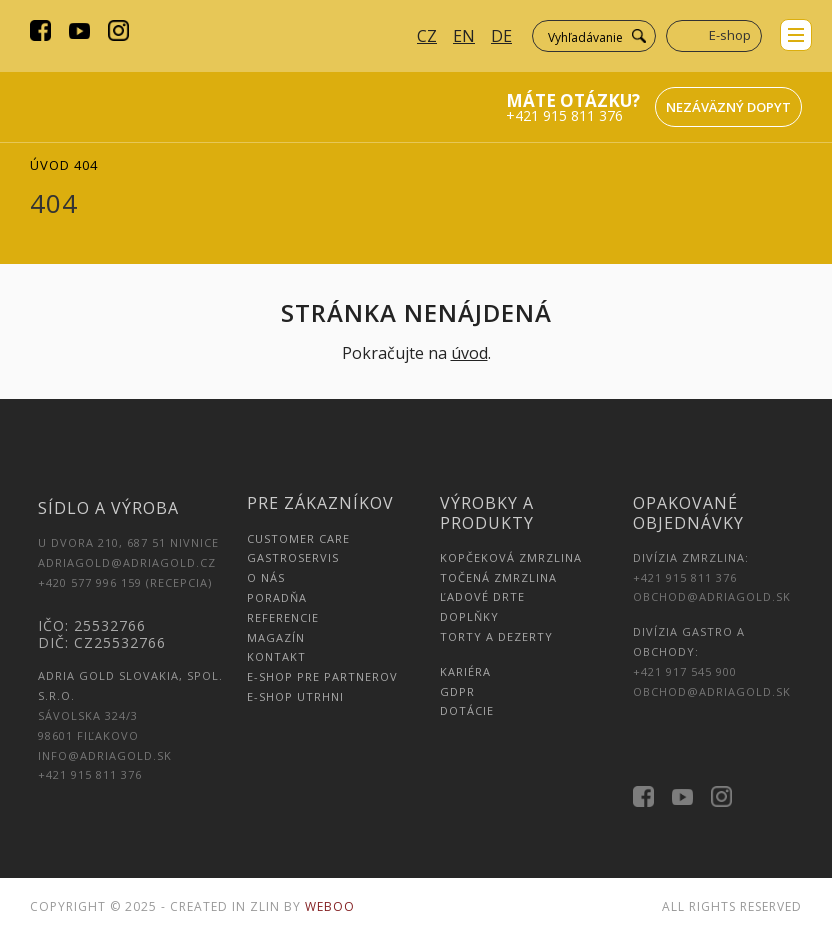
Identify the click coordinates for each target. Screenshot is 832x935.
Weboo (330, 906)
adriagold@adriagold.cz (127, 562)
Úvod (50, 165)
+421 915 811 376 (564, 115)
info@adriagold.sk (105, 755)
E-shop (730, 35)
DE (501, 36)
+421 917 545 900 (685, 671)
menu (796, 35)
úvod (469, 353)
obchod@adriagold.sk (712, 596)
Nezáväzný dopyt (728, 107)
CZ (427, 36)
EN (464, 36)
